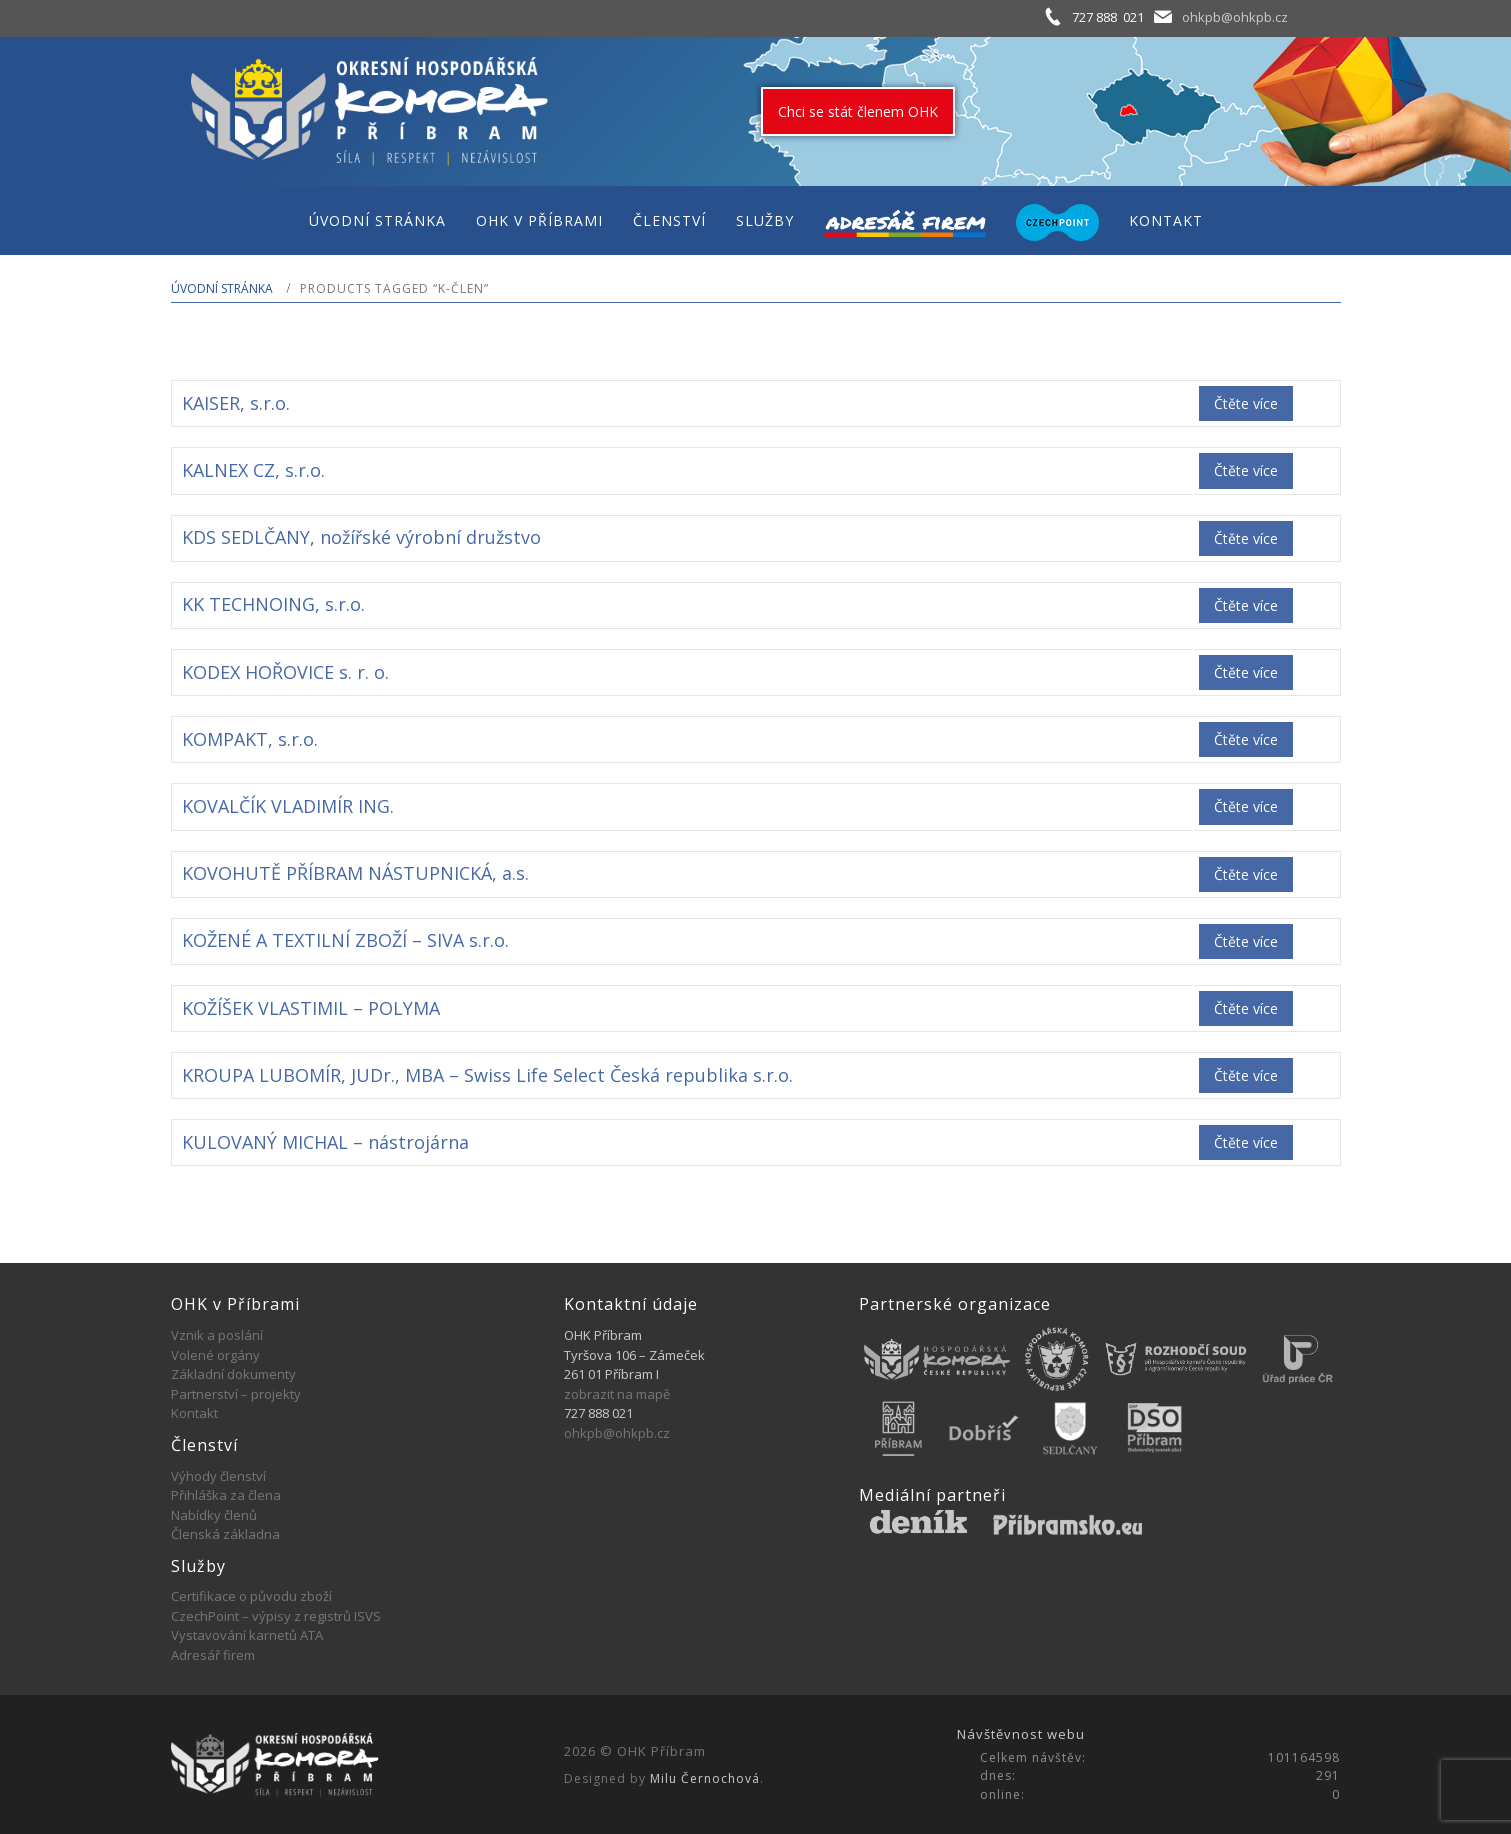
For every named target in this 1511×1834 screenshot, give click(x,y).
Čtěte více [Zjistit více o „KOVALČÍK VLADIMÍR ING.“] (1246, 806)
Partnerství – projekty (236, 1394)
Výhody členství (218, 1476)
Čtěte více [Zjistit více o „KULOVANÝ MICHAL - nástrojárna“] (1246, 1142)
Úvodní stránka (222, 288)
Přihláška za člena (226, 1495)
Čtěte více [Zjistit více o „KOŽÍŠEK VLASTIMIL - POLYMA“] (1246, 1008)
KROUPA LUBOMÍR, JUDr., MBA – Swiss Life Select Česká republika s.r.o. (487, 1075)
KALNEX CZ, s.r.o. (253, 470)
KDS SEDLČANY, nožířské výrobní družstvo (361, 537)
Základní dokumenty (233, 1374)
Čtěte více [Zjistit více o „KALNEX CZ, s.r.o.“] (1246, 470)
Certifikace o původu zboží (251, 1596)
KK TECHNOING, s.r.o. (273, 604)
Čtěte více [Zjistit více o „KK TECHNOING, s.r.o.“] (1246, 605)
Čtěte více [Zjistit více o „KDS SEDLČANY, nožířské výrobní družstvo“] (1246, 538)
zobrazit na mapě (617, 1394)
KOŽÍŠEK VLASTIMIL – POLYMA (311, 1008)
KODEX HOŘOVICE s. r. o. (285, 672)
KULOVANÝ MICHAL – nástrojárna (325, 1142)
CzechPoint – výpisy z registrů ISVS (276, 1616)
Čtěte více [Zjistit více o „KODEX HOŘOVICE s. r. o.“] (1246, 672)
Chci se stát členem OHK (858, 111)
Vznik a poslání (217, 1335)
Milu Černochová (705, 1778)
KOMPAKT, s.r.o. (250, 739)
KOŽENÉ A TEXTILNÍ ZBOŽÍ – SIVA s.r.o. (345, 940)
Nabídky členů (214, 1515)
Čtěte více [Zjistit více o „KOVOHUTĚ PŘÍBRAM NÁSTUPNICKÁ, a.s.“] (1246, 874)
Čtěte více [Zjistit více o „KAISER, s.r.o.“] (1246, 403)
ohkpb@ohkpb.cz (1235, 17)
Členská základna (225, 1534)
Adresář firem (213, 1655)
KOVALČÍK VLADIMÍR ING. (288, 806)
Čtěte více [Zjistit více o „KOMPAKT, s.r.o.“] (1246, 739)
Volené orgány (215, 1355)
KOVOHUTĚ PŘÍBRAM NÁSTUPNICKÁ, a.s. (355, 873)
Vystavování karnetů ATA (247, 1635)
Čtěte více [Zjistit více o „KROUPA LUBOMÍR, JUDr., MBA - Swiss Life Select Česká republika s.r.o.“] (1246, 1075)
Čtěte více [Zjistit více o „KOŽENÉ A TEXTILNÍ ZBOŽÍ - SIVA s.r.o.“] (1246, 941)
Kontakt (194, 1413)
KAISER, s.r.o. (236, 403)
